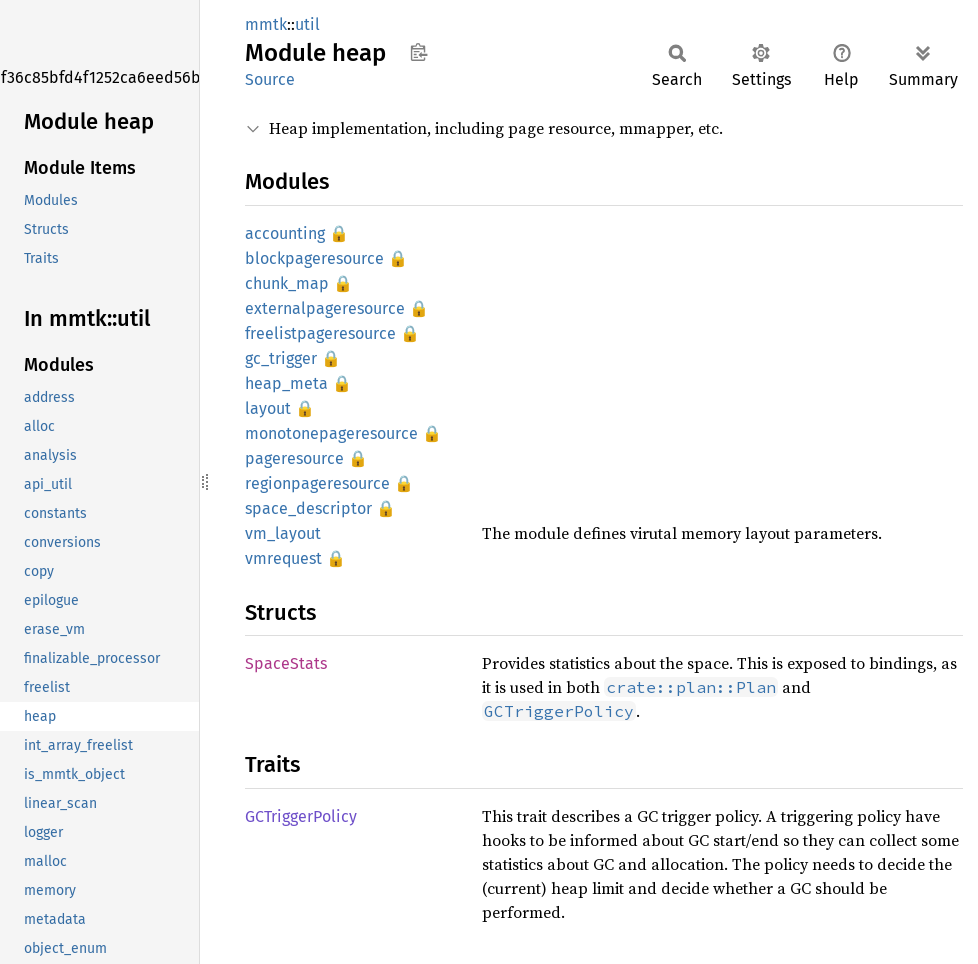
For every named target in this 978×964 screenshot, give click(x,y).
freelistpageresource (320, 333)
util (307, 24)
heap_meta (286, 383)
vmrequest (283, 558)
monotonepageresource (331, 433)
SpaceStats (286, 663)
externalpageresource (325, 308)
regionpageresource (317, 483)
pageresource (294, 458)
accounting (285, 233)
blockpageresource (314, 258)
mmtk (266, 24)
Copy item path (418, 52)
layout (268, 408)
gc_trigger (281, 358)
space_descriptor (308, 508)
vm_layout (283, 533)
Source (270, 79)
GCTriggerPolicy (301, 816)
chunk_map (287, 283)
